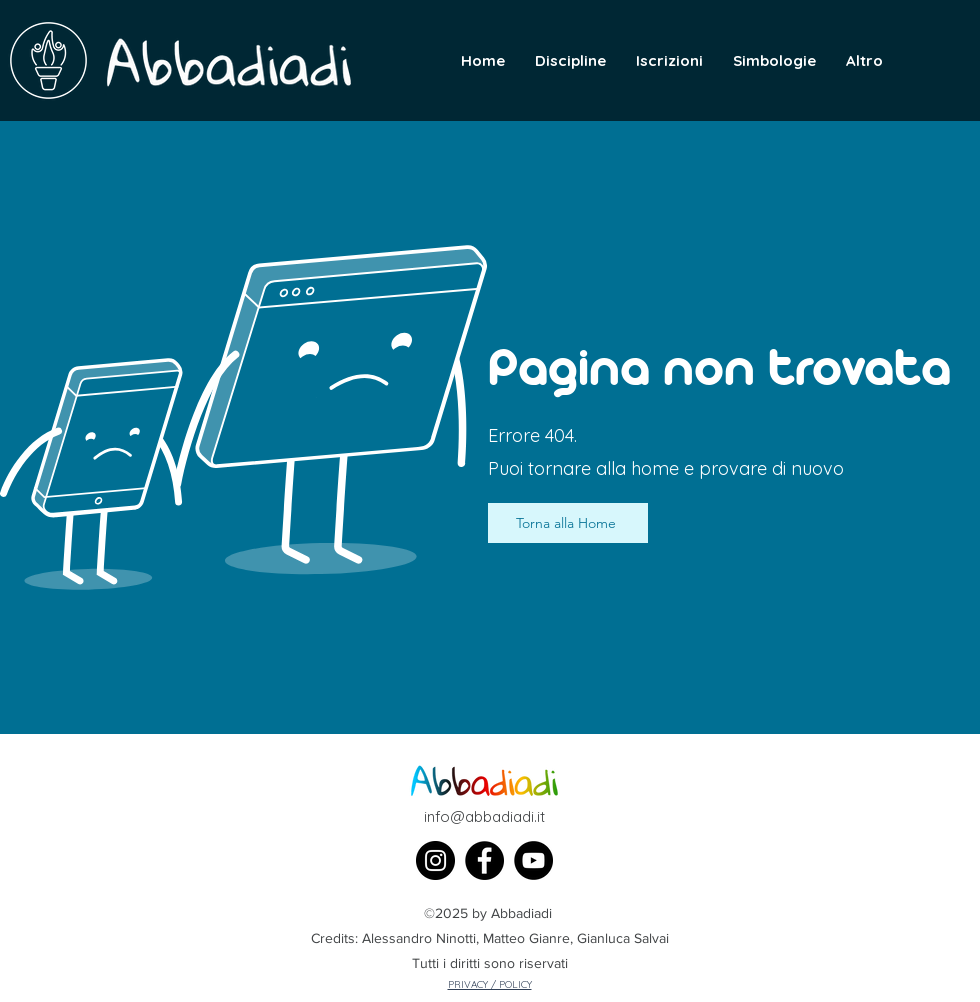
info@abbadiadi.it (484, 816)
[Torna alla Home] (568, 523)
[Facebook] (484, 860)
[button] (864, 61)
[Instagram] (435, 860)
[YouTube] (533, 860)
